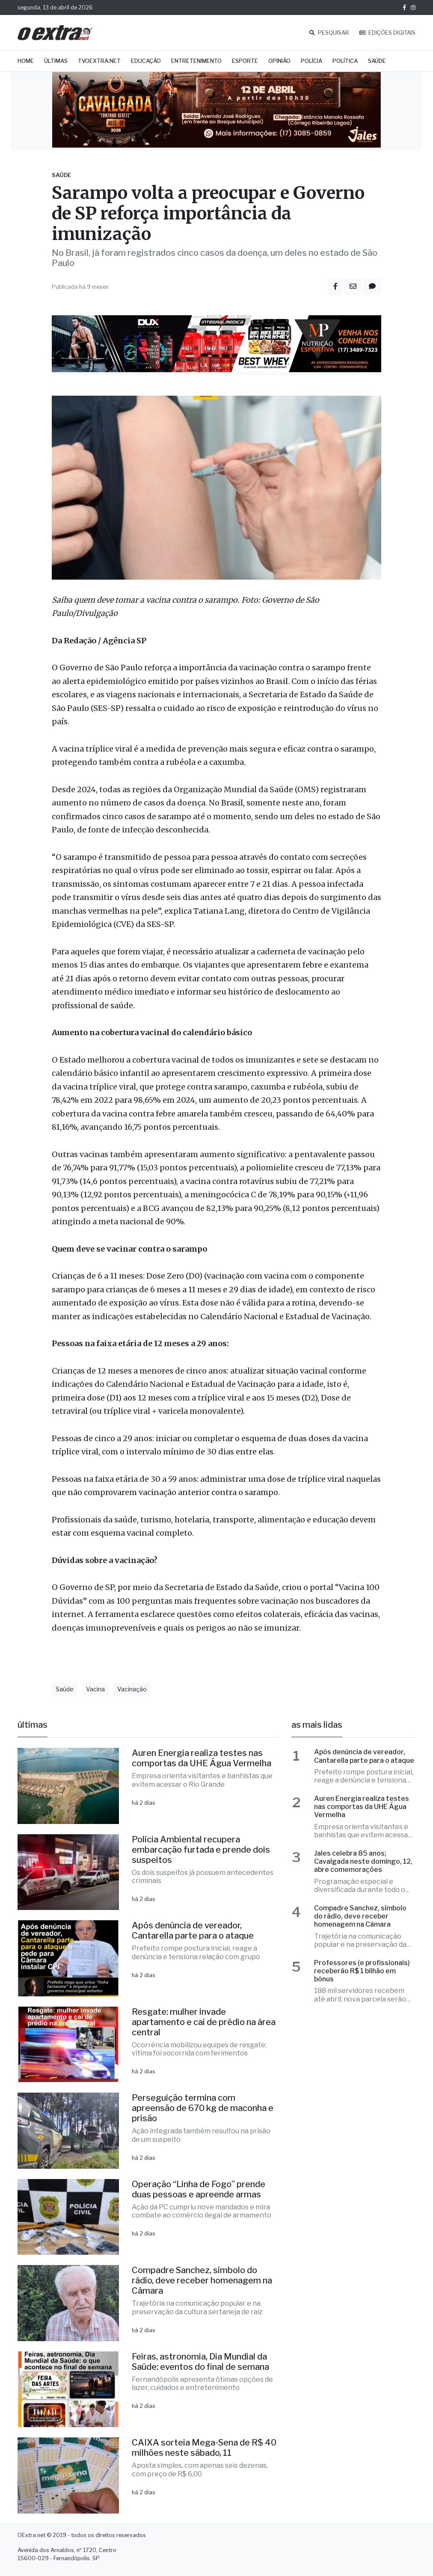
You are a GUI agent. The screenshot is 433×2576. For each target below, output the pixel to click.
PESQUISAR (329, 33)
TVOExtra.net (99, 61)
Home (26, 61)
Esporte (245, 61)
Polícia (311, 61)
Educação (146, 61)
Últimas (56, 61)
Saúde (377, 61)
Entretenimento (196, 61)
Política (345, 61)
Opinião (279, 61)
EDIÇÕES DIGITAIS (387, 33)
